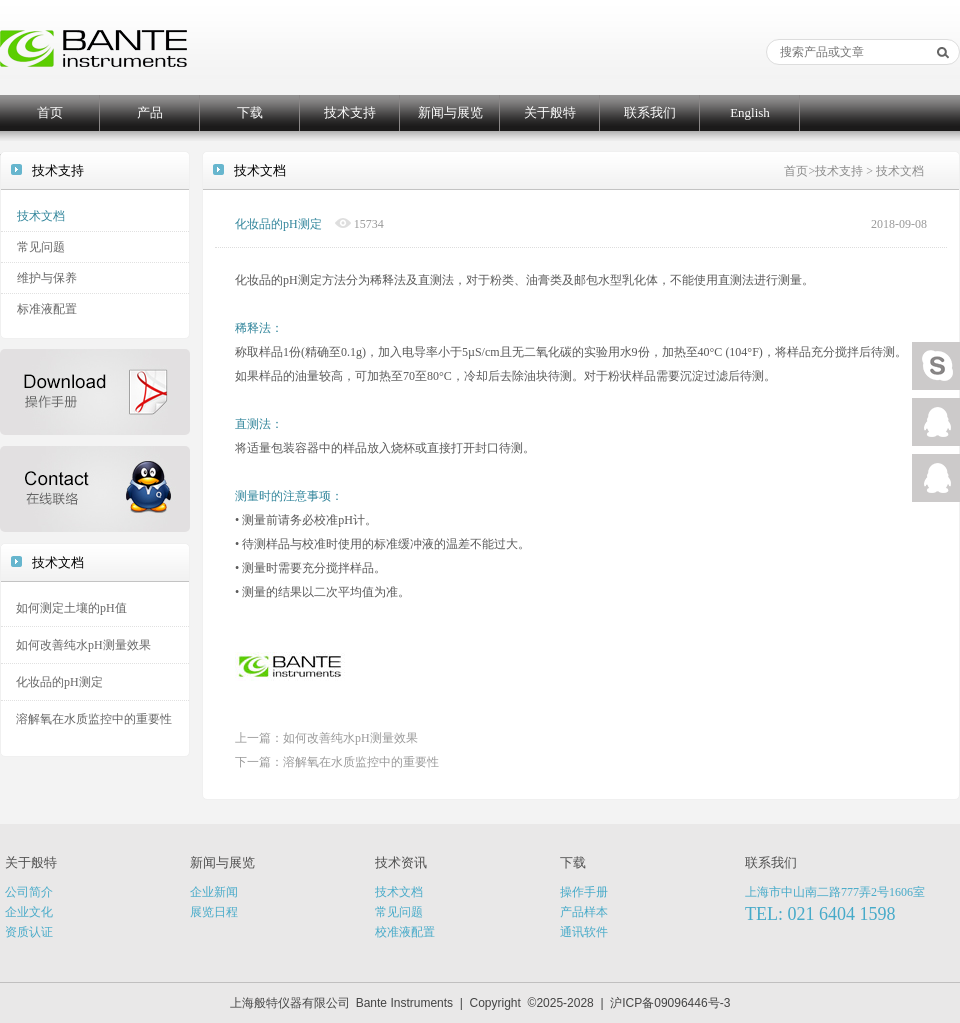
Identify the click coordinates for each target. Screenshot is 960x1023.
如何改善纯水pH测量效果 (83, 645)
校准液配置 (405, 932)
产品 (150, 112)
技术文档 (41, 216)
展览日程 (214, 912)
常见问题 (41, 247)
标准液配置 (47, 309)
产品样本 (584, 912)
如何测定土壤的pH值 (71, 608)
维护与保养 (47, 278)
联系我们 (650, 112)
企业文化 (29, 912)
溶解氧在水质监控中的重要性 (94, 719)
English (750, 112)
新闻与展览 (450, 112)
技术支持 (350, 112)
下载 (250, 112)
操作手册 (584, 892)
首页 (50, 112)
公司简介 (29, 892)
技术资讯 (401, 862)
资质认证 (29, 932)
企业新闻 (214, 892)
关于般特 (550, 112)
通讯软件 (584, 932)
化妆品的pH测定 (59, 682)
